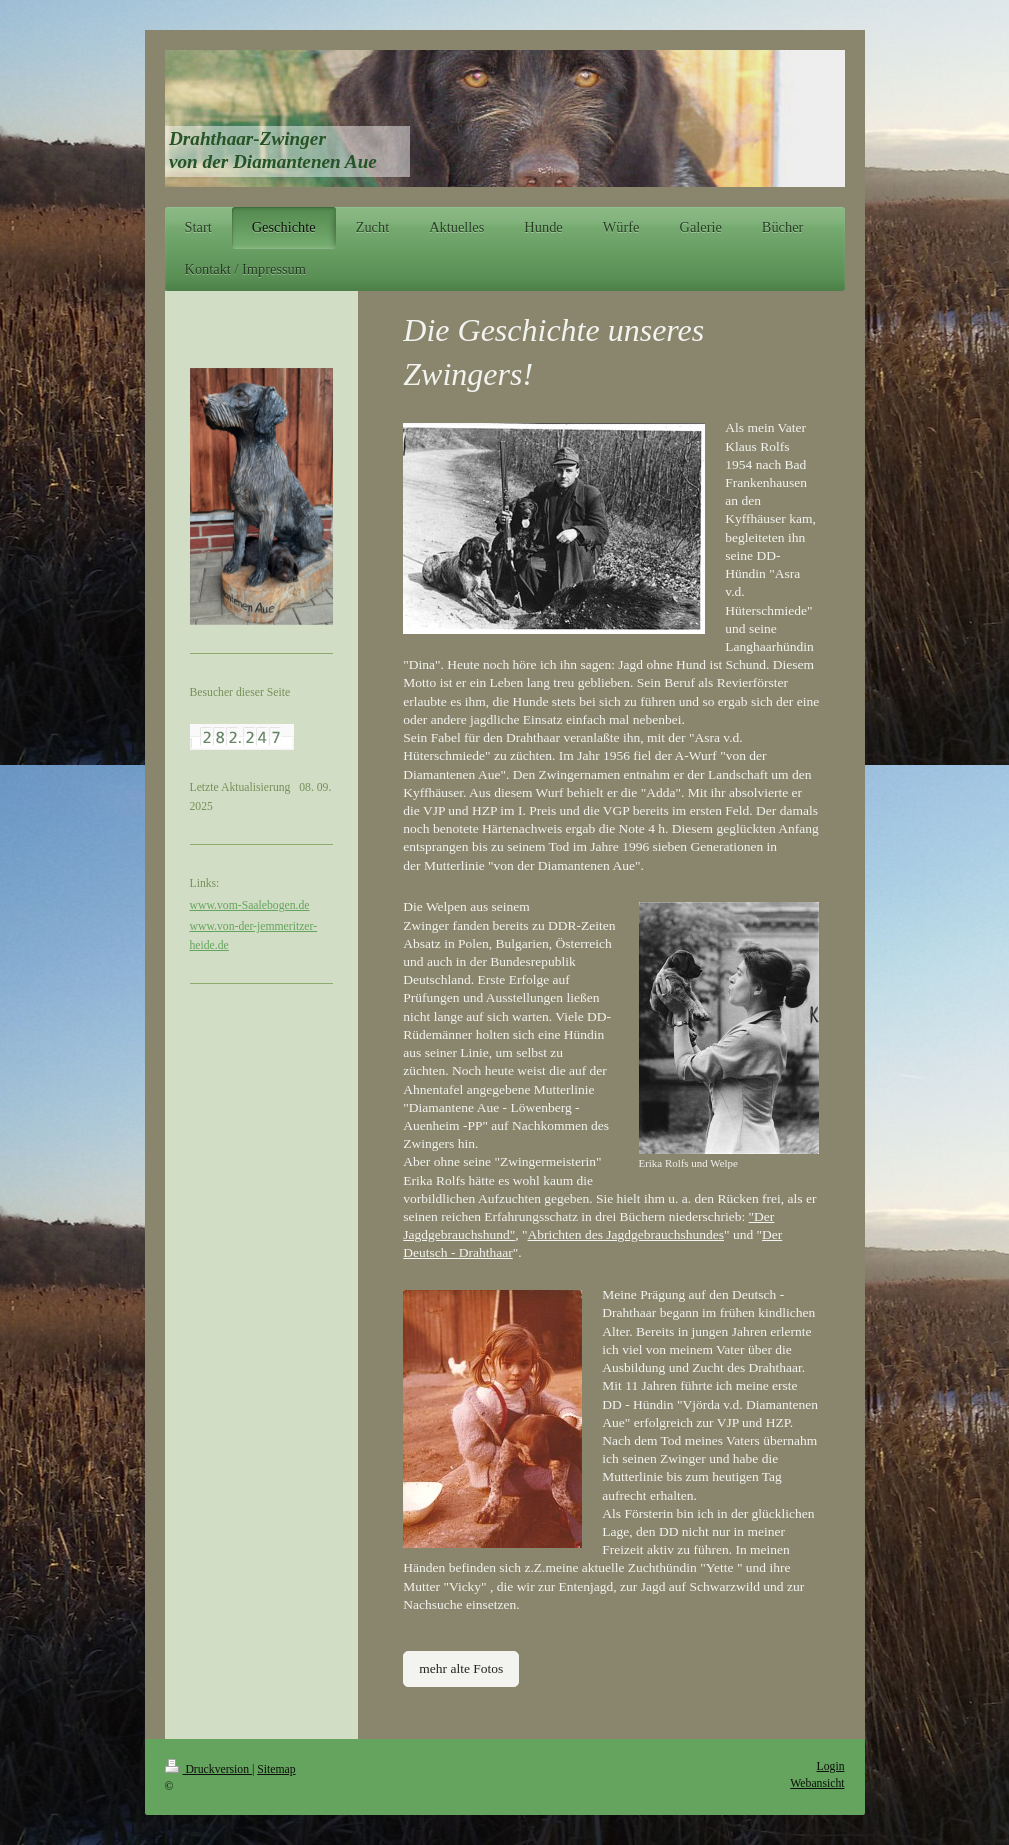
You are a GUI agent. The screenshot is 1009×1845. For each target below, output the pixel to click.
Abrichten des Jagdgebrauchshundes (626, 1234)
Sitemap (276, 1769)
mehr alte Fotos (461, 1668)
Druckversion (208, 1769)
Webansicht (817, 1783)
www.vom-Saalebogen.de (250, 905)
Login (831, 1766)
